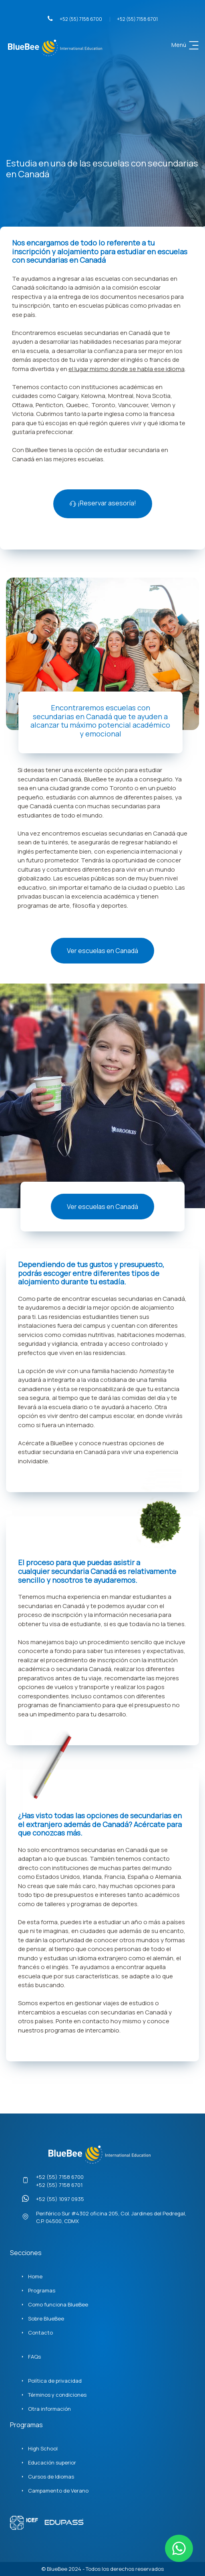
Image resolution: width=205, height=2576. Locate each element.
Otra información (49, 2408)
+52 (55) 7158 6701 (137, 19)
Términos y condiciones (57, 2394)
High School (43, 2448)
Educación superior (52, 2462)
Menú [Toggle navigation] (185, 45)
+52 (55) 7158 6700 (75, 19)
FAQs (34, 2356)
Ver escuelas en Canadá (102, 950)
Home (35, 2276)
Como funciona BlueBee (58, 2304)
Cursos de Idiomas (51, 2476)
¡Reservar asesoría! (102, 503)
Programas (41, 2290)
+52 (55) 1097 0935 (60, 2199)
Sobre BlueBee (46, 2318)
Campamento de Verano (58, 2490)
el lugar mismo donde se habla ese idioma (126, 369)
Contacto (40, 2332)
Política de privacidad (55, 2380)
